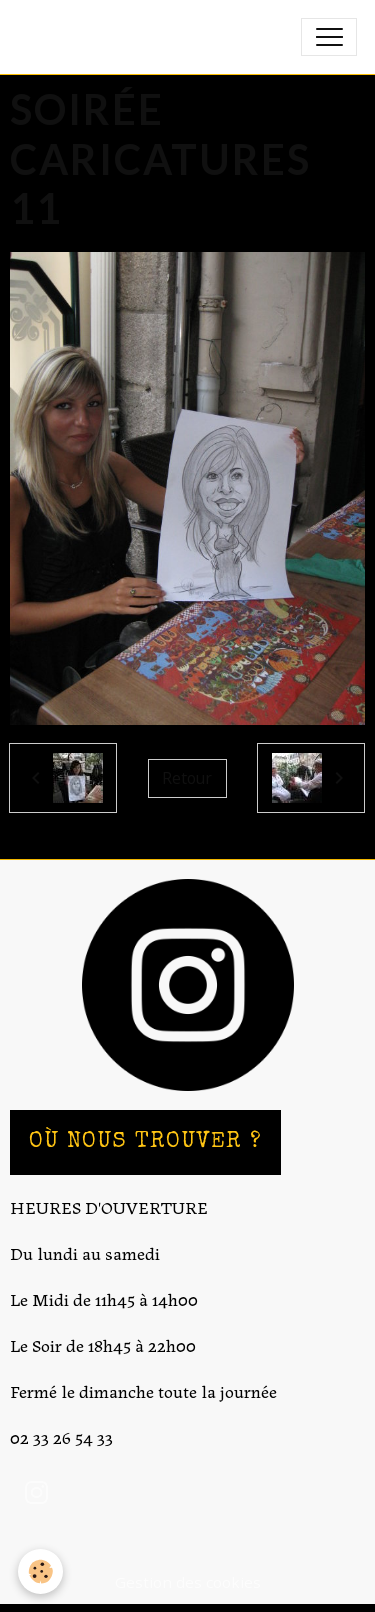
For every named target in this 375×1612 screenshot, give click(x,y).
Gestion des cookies (188, 1582)
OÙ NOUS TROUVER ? (145, 1142)
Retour (187, 778)
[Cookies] (40, 1571)
